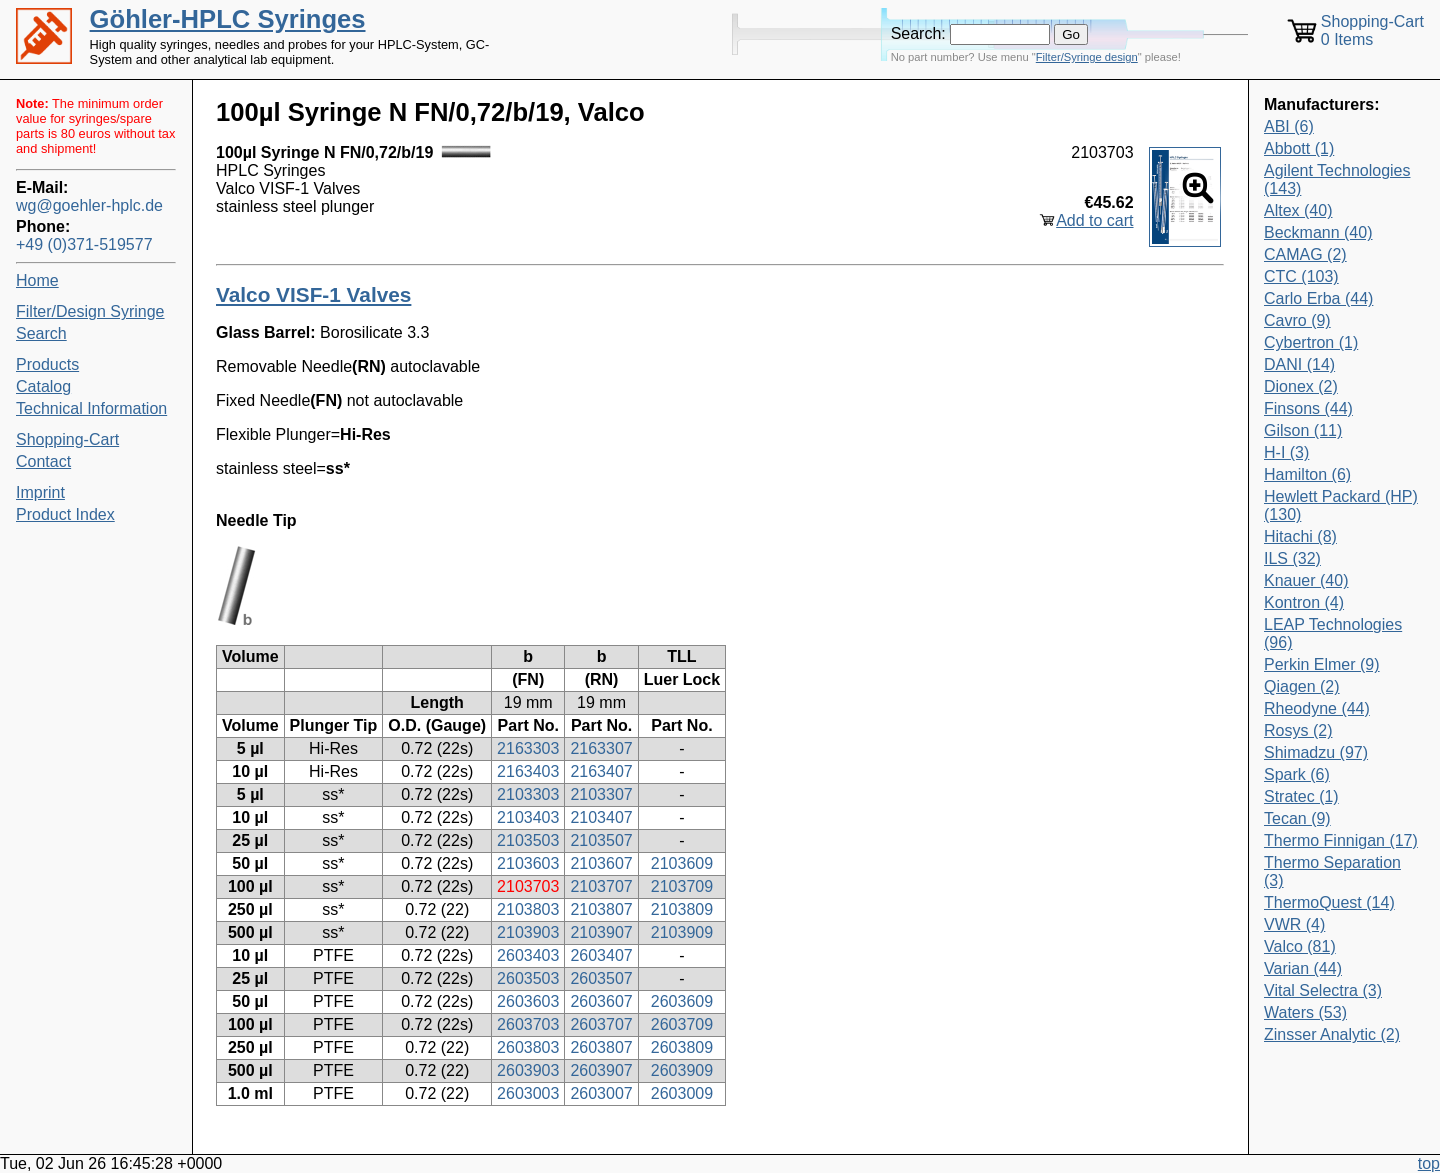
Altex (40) (1298, 210)
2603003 (528, 1093)
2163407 (601, 771)
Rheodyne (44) (1317, 708)
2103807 (601, 909)
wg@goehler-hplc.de (89, 205)
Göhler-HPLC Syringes (228, 19)
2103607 (601, 863)
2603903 (528, 1070)
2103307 (601, 794)
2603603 (528, 1001)
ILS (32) (1292, 558)
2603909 (682, 1070)
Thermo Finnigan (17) (1341, 840)
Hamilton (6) (1307, 474)
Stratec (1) (1301, 796)
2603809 (682, 1047)
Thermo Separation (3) (1332, 871)
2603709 (682, 1024)
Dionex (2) (1301, 386)
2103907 (601, 932)
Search (41, 333)
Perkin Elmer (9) (1322, 664)
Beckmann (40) (1318, 232)
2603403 (528, 955)
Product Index (65, 514)
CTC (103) (1301, 276)
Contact (43, 461)
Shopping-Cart (67, 439)
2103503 (528, 840)
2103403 (528, 817)
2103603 (528, 863)
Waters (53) (1305, 1012)
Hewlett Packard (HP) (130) (1341, 505)
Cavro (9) (1297, 320)
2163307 (601, 748)
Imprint (40, 492)
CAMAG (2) (1305, 254)
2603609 (682, 1001)
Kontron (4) (1304, 602)
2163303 (528, 748)
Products (47, 364)
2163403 (528, 771)
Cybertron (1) (1311, 342)
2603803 (528, 1047)
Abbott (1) (1299, 148)
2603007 (601, 1093)
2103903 (528, 932)
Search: (918, 33)
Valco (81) (1300, 946)
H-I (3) (1286, 452)
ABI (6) (1289, 126)
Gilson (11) (1303, 430)
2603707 (601, 1024)
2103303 (528, 794)
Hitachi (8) (1300, 536)
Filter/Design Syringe (90, 311)
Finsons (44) (1308, 408)
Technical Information (91, 408)
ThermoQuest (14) (1329, 902)
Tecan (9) (1297, 818)
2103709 (682, 886)
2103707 (601, 886)
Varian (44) (1303, 968)
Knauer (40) (1306, 580)
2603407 (601, 955)
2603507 (601, 978)
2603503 (528, 978)
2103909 (682, 932)
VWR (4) (1294, 924)
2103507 (601, 840)
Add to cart (1094, 220)
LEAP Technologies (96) (1333, 633)
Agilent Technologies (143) (1337, 179)
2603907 (601, 1070)
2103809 (682, 909)
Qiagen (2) (1302, 686)
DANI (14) (1299, 364)
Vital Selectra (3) (1323, 990)
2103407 (601, 817)
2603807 (601, 1047)
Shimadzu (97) (1316, 752)
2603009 (682, 1093)
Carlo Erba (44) (1318, 298)
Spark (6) (1297, 774)
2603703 (528, 1024)
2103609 (682, 863)
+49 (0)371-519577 (84, 244)
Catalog (43, 386)
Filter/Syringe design (1087, 57)
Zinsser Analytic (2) (1332, 1034)
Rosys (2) (1298, 730)
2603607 (601, 1001)
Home (37, 280)
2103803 (528, 909)
